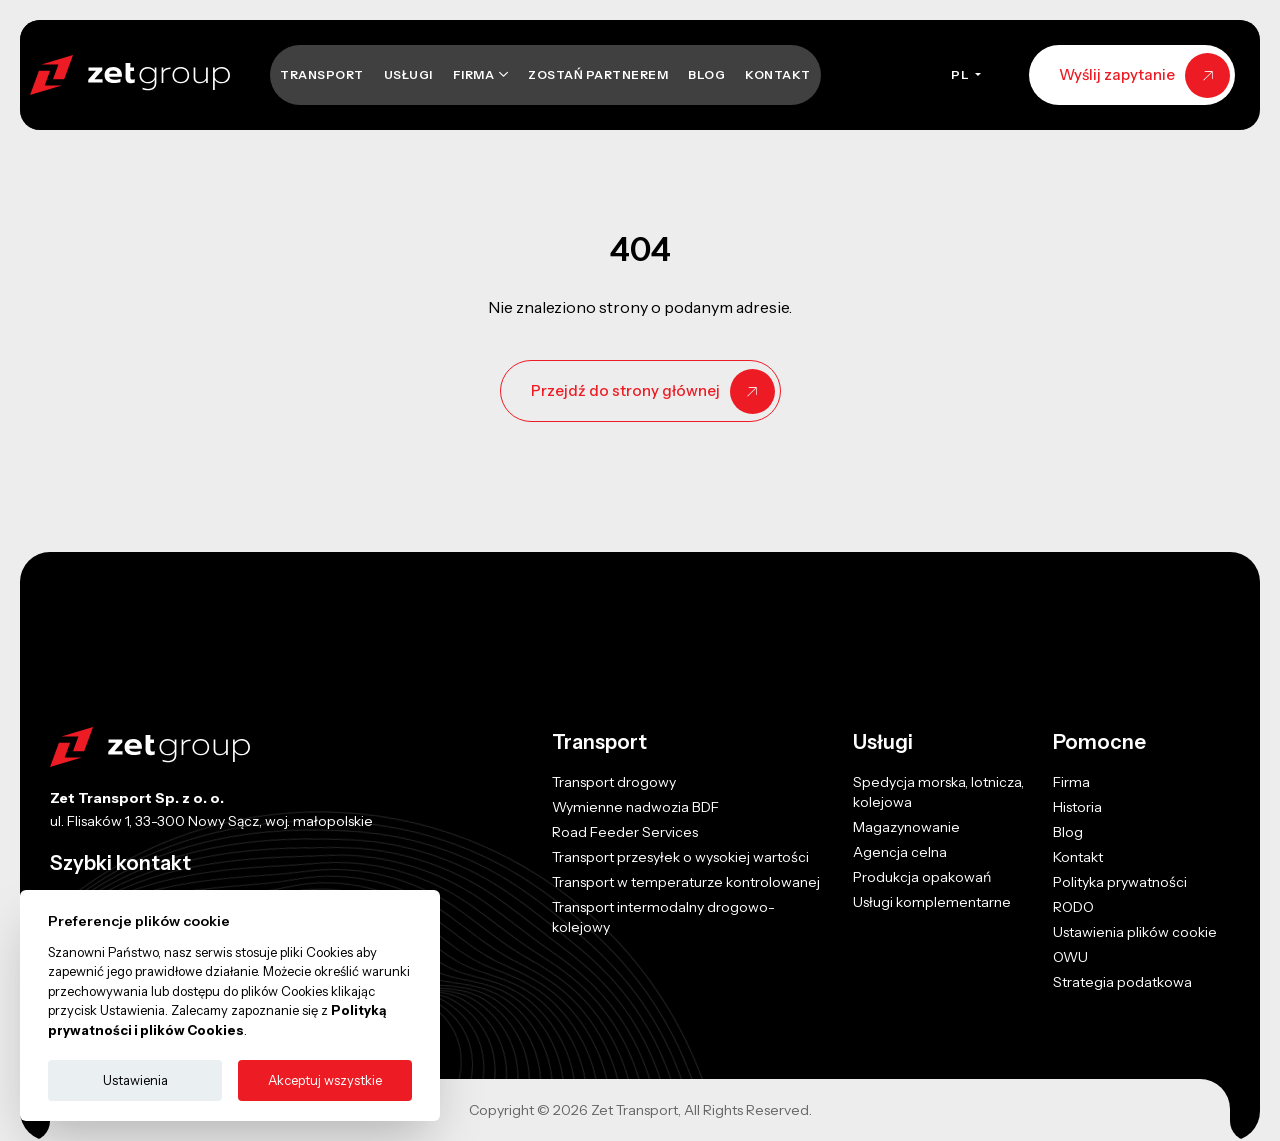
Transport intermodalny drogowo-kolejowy (663, 917)
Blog (706, 74)
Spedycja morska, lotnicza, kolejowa (938, 792)
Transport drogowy (614, 782)
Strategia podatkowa (1122, 982)
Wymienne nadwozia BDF (635, 807)
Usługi (408, 74)
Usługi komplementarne (932, 902)
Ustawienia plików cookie (1135, 932)
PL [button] (961, 74)
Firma (475, 74)
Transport (322, 74)
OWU (1070, 957)
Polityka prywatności (1120, 882)
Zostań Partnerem (598, 74)
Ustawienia (135, 1080)
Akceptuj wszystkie (325, 1080)
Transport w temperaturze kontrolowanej (686, 882)
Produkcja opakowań (922, 877)
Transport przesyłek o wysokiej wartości (680, 857)
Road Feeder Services (625, 832)
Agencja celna (900, 852)
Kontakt (778, 74)
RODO (1073, 907)
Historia (1077, 807)
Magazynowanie (906, 827)
